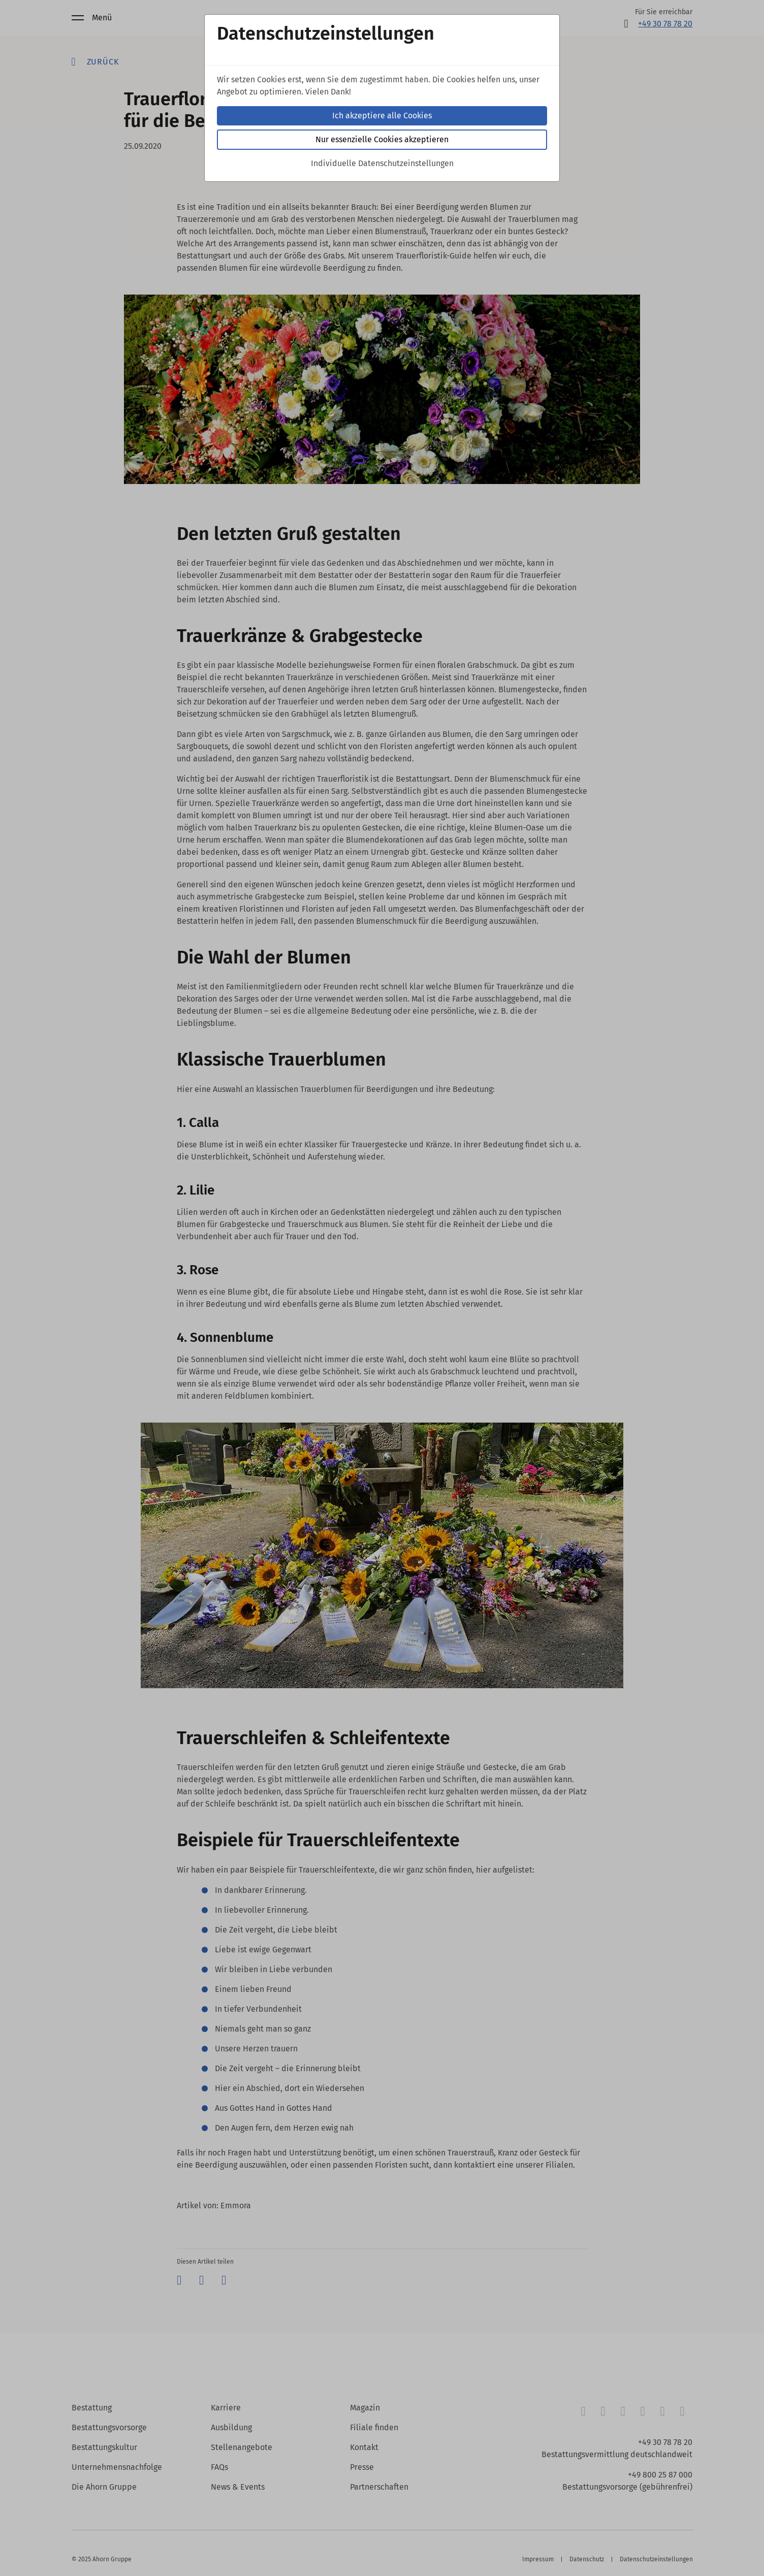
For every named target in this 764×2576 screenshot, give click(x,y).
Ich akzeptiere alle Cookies (382, 115)
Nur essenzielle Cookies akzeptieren (382, 139)
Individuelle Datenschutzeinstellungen (382, 163)
